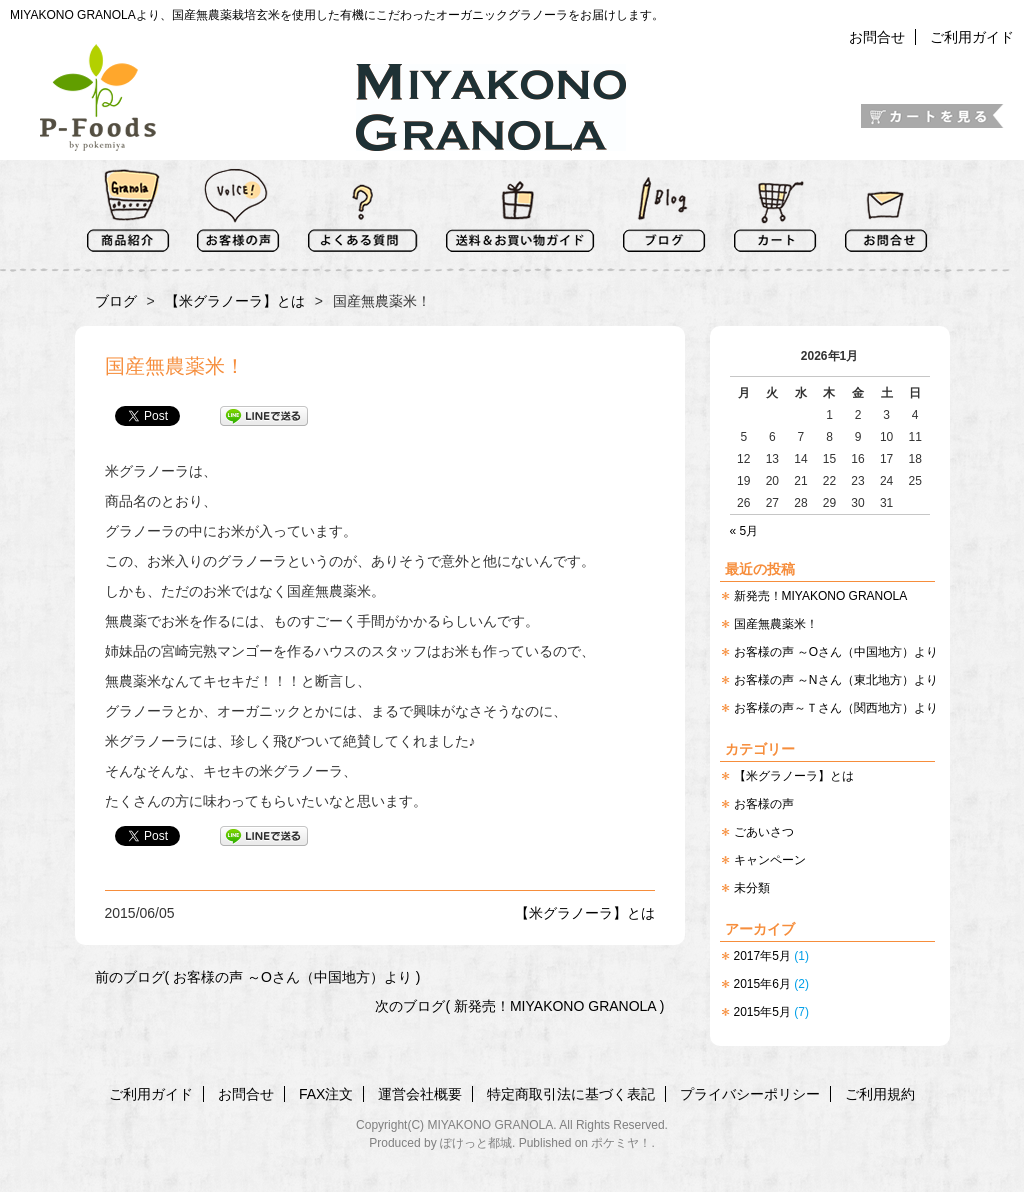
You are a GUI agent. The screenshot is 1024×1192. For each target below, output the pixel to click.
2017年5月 (762, 956)
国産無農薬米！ (776, 624)
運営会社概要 (420, 1094)
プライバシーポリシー (750, 1094)
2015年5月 (762, 1012)
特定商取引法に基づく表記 (571, 1094)
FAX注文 (326, 1094)
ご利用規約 (880, 1094)
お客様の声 (764, 804)
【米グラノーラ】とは (794, 776)
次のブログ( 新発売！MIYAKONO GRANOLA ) (519, 1006)
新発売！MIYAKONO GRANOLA (821, 596)
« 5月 (744, 531)
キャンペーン (770, 860)
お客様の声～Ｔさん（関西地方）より (836, 708)
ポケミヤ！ (621, 1143)
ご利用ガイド (972, 37)
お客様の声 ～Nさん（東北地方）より (836, 680)
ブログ (116, 301)
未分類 (752, 888)
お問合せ (877, 37)
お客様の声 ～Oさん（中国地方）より (836, 652)
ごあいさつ (764, 832)
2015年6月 (762, 984)
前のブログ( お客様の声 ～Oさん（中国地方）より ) (258, 977)
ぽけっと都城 (476, 1143)
